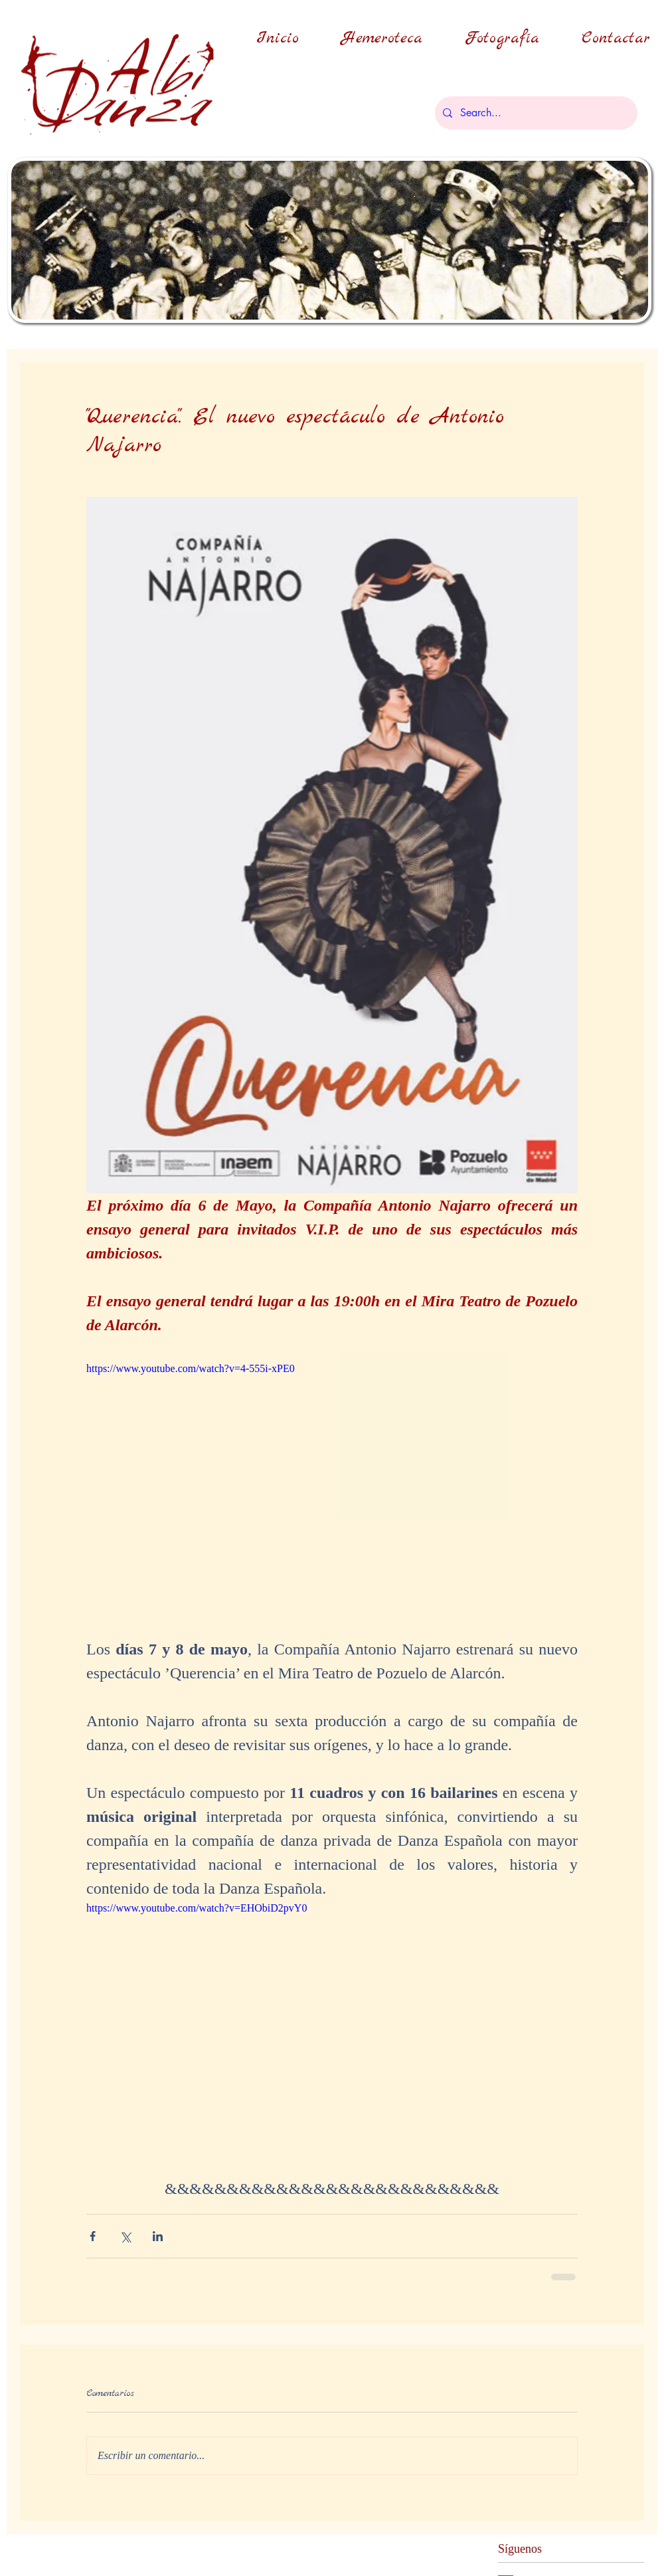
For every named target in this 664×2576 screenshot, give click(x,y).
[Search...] (535, 113)
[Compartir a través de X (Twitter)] (125, 2236)
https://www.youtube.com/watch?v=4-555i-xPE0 (190, 1368)
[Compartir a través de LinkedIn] (157, 2236)
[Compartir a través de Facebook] (92, 2236)
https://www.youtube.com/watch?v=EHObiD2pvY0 (196, 1908)
